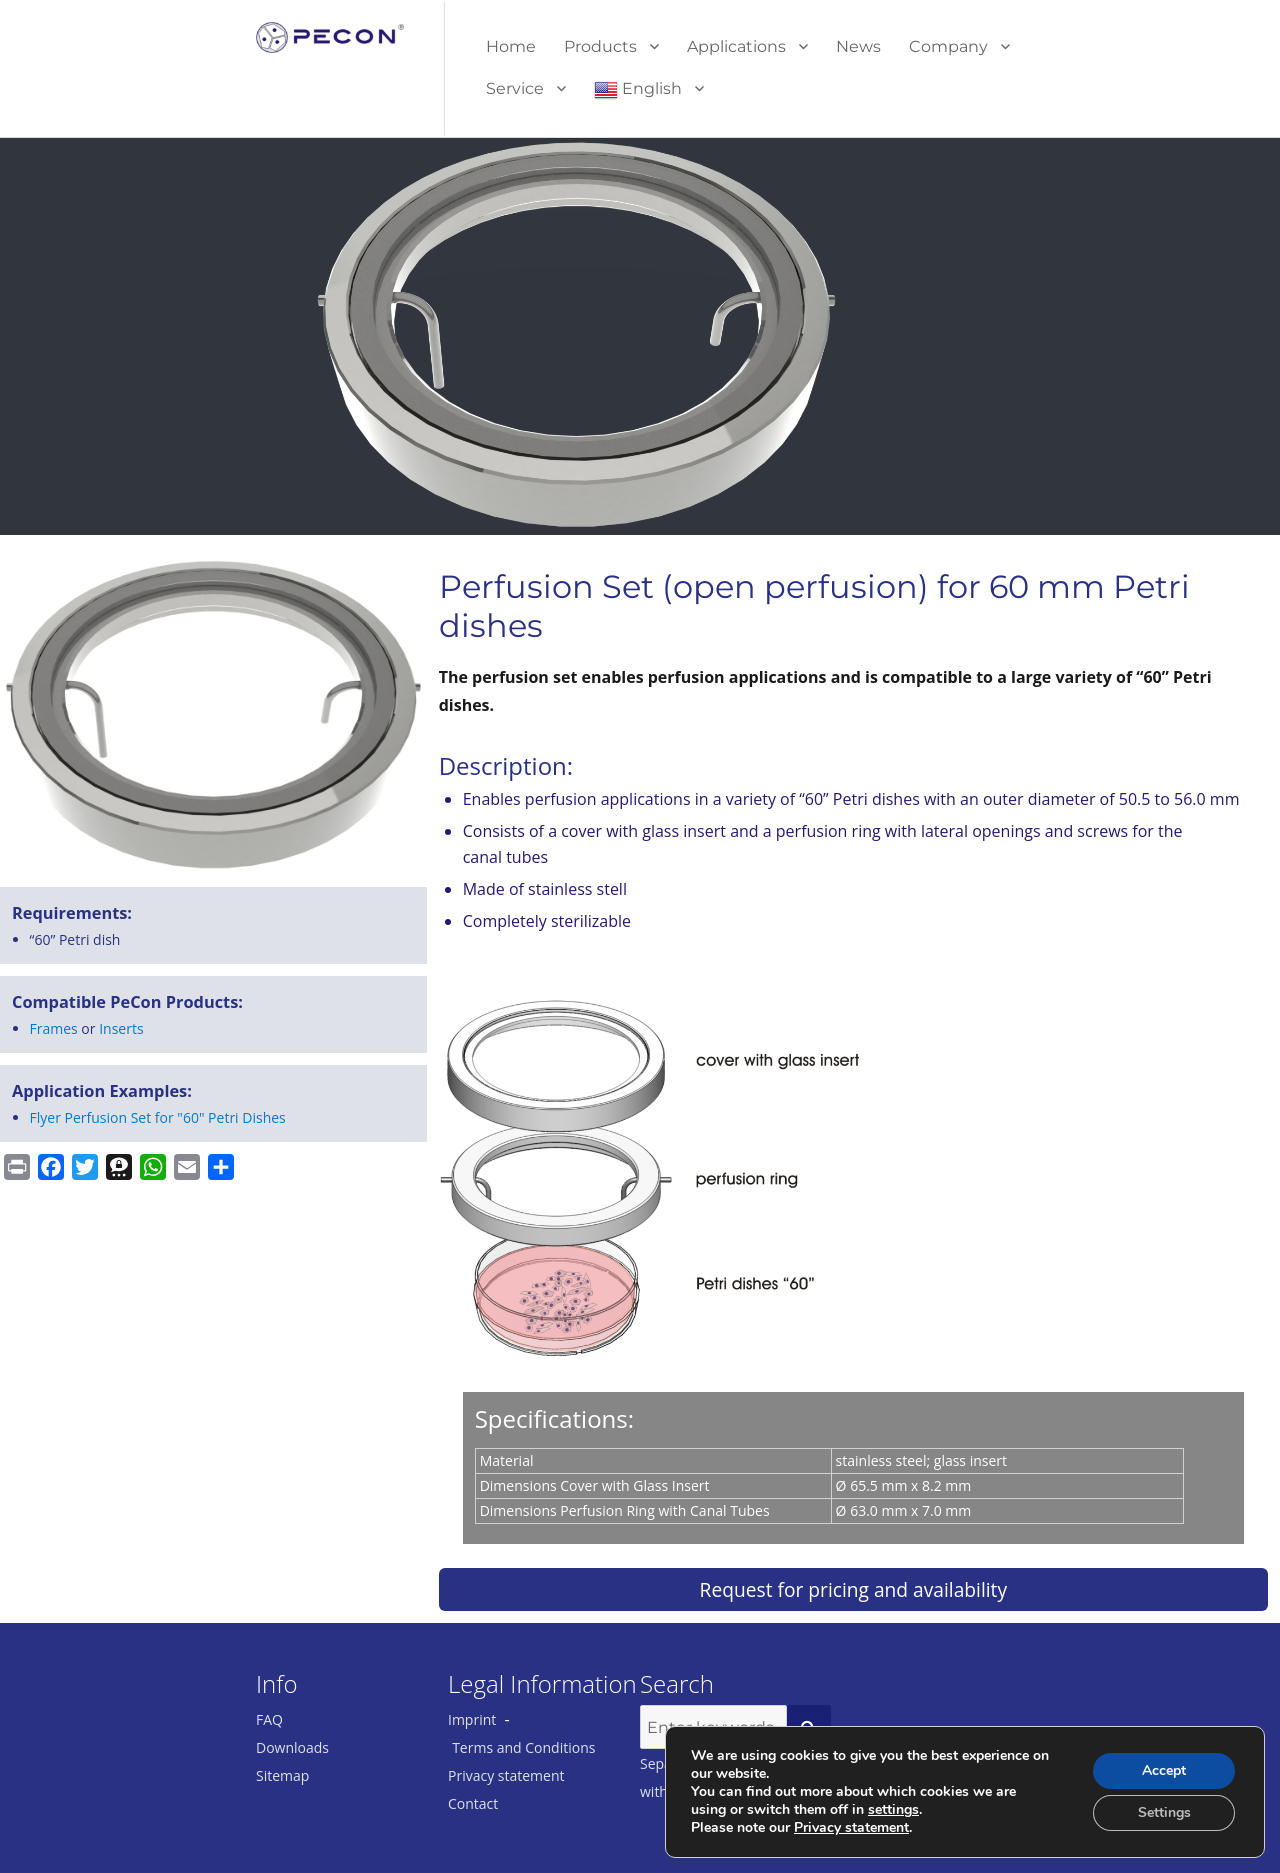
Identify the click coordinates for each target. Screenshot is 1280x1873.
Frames (54, 1028)
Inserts (121, 1028)
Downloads (292, 1747)
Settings (1164, 1812)
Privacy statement (506, 1775)
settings (893, 1810)
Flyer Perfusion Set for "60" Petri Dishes (158, 1117)
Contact (473, 1803)
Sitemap (282, 1775)
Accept (1164, 1770)
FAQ (269, 1719)
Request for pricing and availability (853, 1589)
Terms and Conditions (523, 1747)
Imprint (472, 1719)
